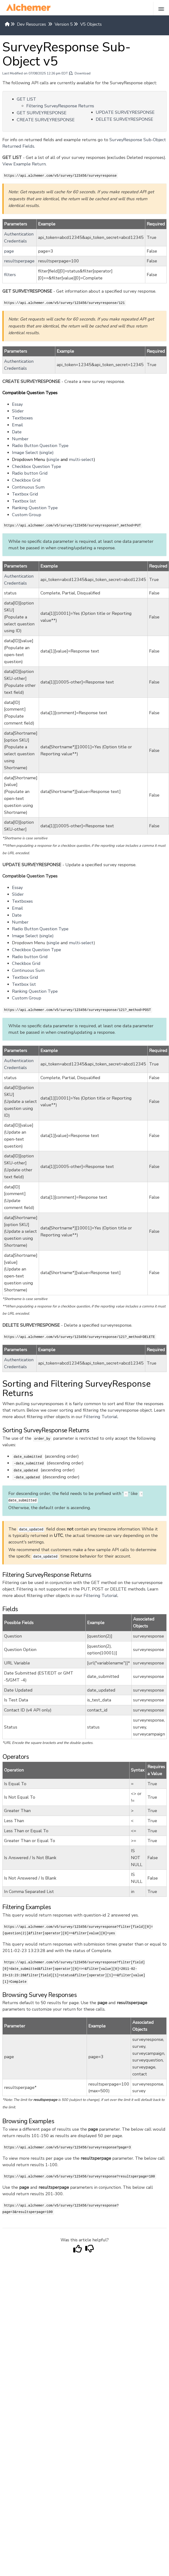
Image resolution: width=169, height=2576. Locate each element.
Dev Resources (31, 24)
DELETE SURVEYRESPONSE (124, 119)
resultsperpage (19, 261)
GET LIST (26, 99)
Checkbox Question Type (36, 466)
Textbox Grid (25, 494)
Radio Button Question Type (40, 445)
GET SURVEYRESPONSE (42, 113)
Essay (17, 404)
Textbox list (24, 501)
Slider (18, 411)
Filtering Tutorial (101, 1417)
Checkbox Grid (26, 480)
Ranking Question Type (35, 508)
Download (80, 73)
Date (18, 432)
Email (17, 425)
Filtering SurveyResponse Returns (60, 106)
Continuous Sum (28, 487)
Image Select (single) (33, 452)
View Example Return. (24, 164)
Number (21, 439)
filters (10, 275)
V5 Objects (91, 24)
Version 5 (64, 24)
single (53, 459)
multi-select (81, 459)
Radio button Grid (30, 473)
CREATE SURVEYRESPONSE (46, 120)
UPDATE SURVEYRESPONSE (125, 112)
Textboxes (22, 418)
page (9, 251)
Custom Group (26, 515)
